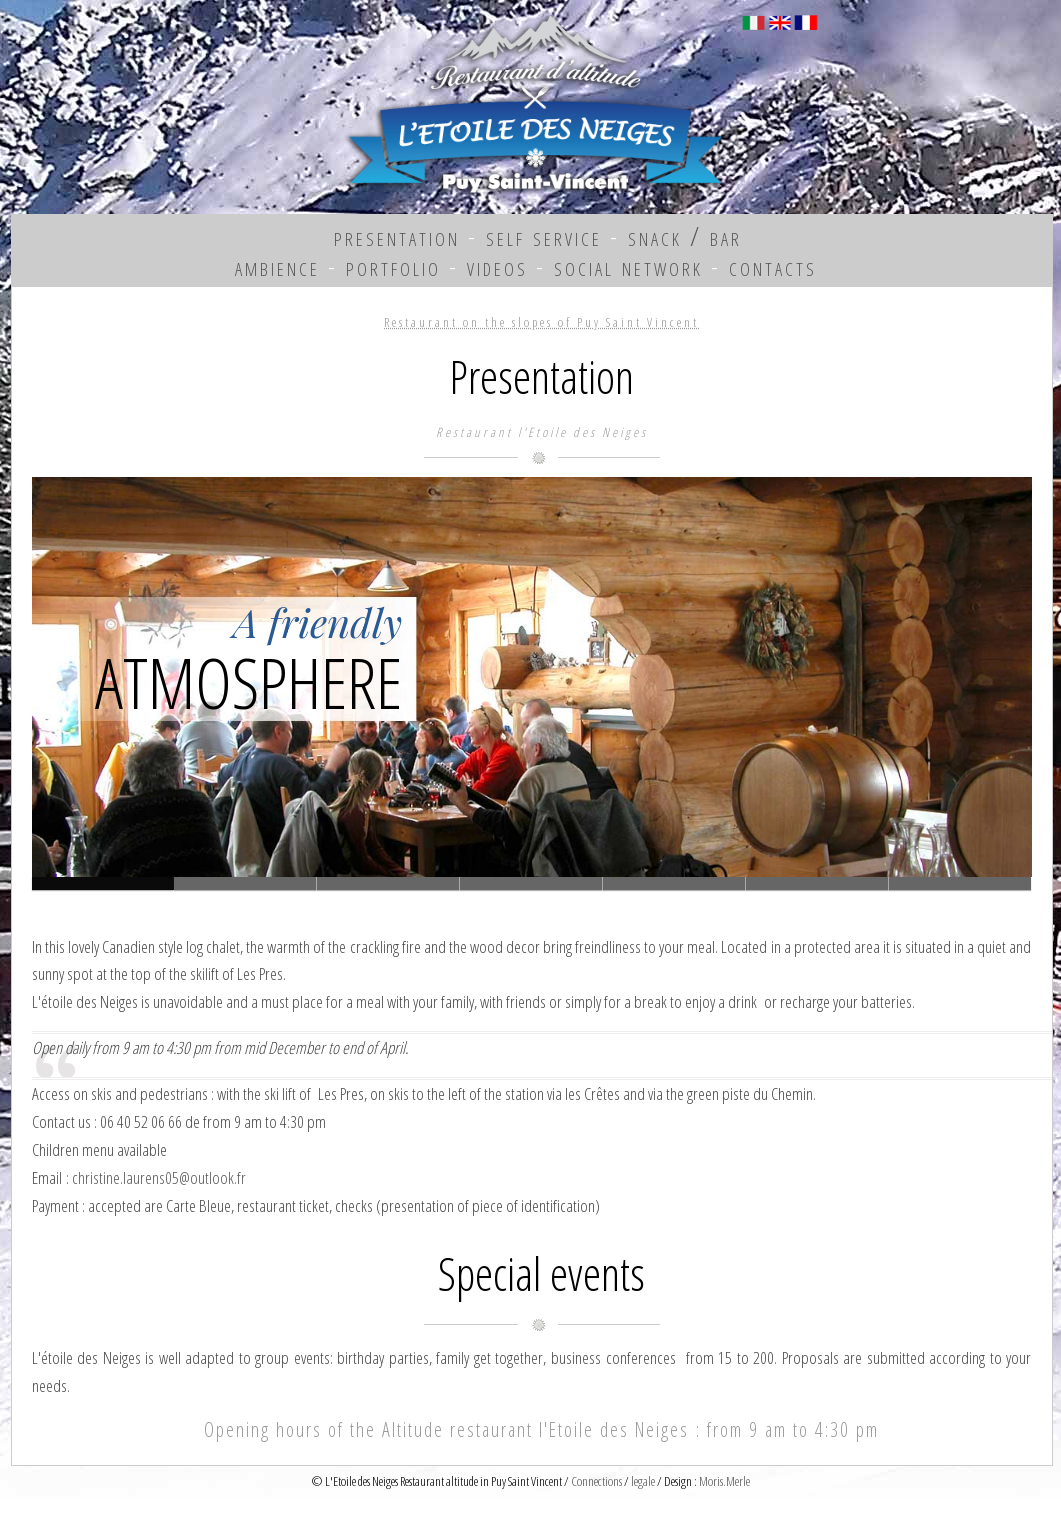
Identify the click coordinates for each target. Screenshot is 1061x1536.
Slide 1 (245, 883)
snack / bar (685, 236)
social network (628, 266)
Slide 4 (674, 883)
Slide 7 (960, 883)
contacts (773, 266)
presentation (397, 236)
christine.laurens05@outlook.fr (159, 1177)
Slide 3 (531, 883)
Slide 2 (388, 883)
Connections (596, 1481)
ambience (277, 266)
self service (544, 236)
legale (643, 1481)
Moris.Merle (724, 1481)
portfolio (393, 266)
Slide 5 (817, 883)
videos (497, 266)
